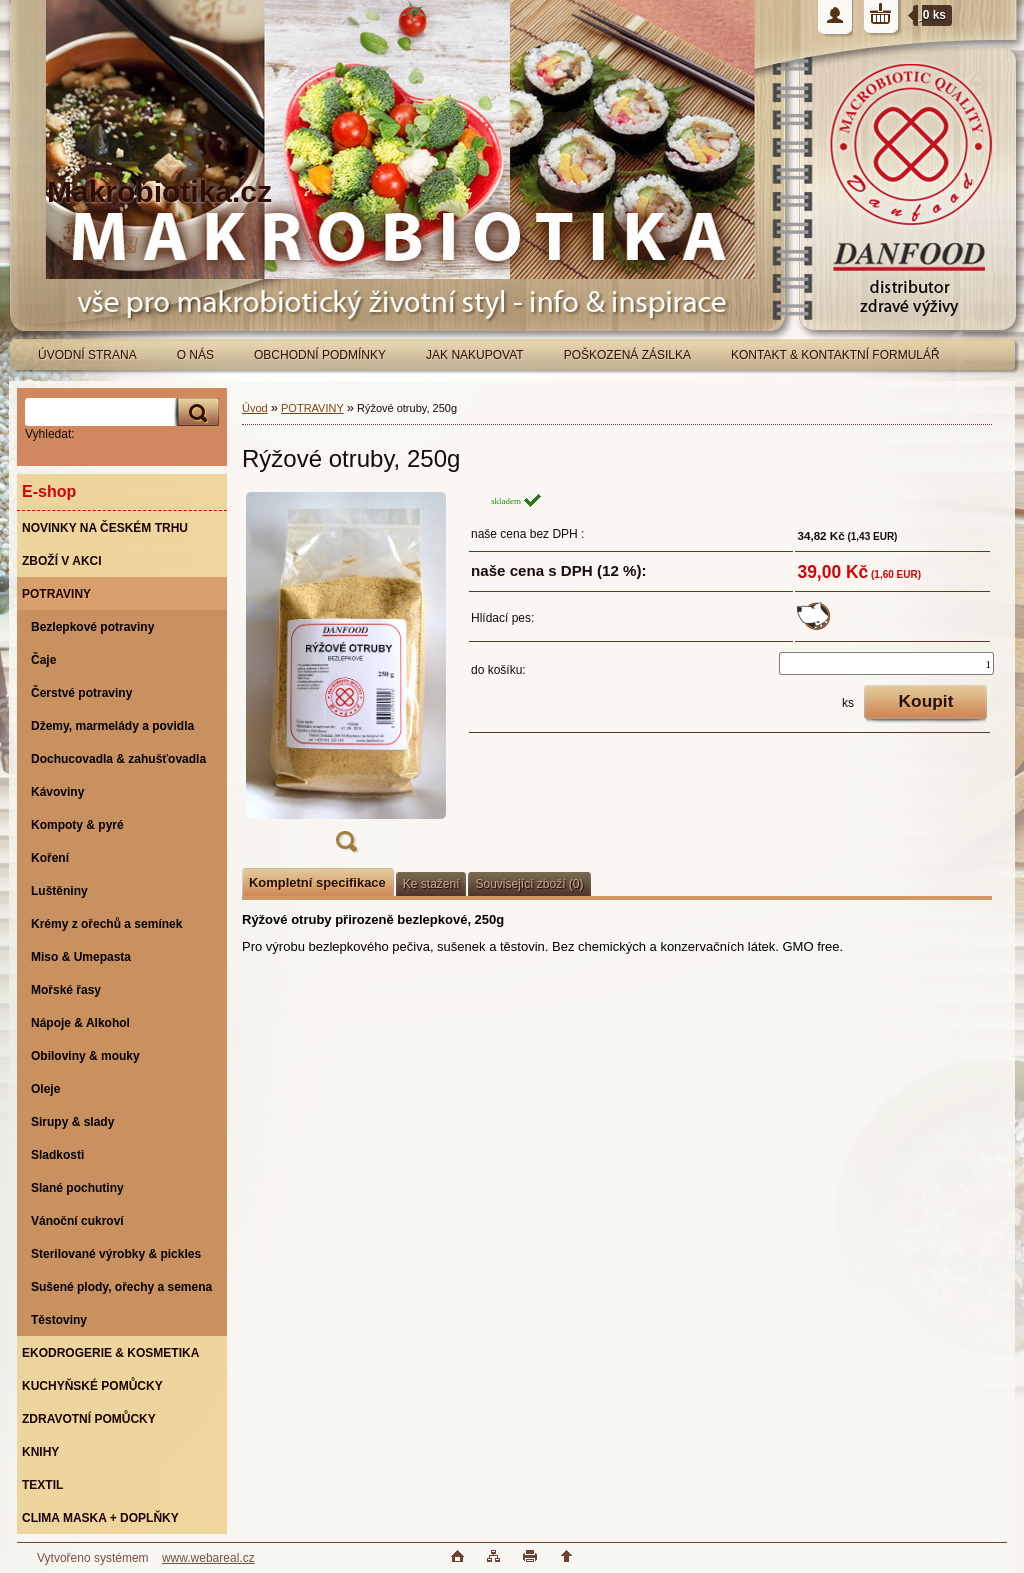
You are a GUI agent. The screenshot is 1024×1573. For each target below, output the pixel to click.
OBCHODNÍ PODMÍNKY (320, 355)
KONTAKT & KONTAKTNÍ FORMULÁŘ (835, 355)
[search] (195, 412)
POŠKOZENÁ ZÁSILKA (627, 355)
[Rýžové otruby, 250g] (346, 678)
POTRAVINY (312, 408)
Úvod (255, 408)
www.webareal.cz (208, 1558)
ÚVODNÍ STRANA (87, 355)
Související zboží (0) (529, 884)
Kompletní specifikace (317, 882)
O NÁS (195, 355)
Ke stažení (431, 884)
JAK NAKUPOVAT (475, 355)
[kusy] (886, 663)
